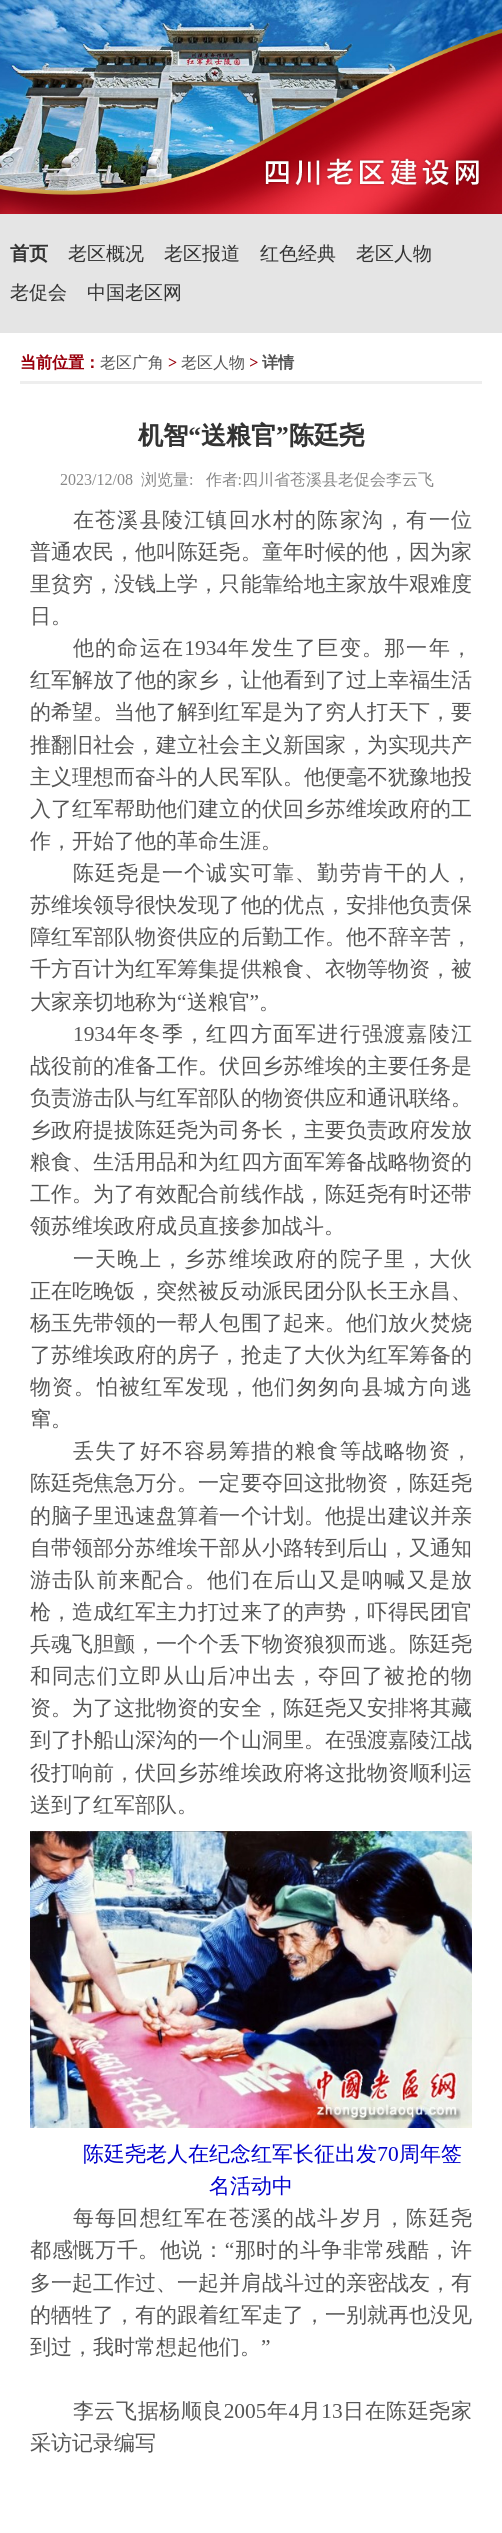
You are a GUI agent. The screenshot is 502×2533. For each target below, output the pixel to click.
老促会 (38, 292)
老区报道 (202, 253)
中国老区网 (134, 292)
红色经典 (298, 253)
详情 (278, 362)
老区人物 (394, 253)
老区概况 (106, 253)
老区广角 (132, 362)
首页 (29, 253)
